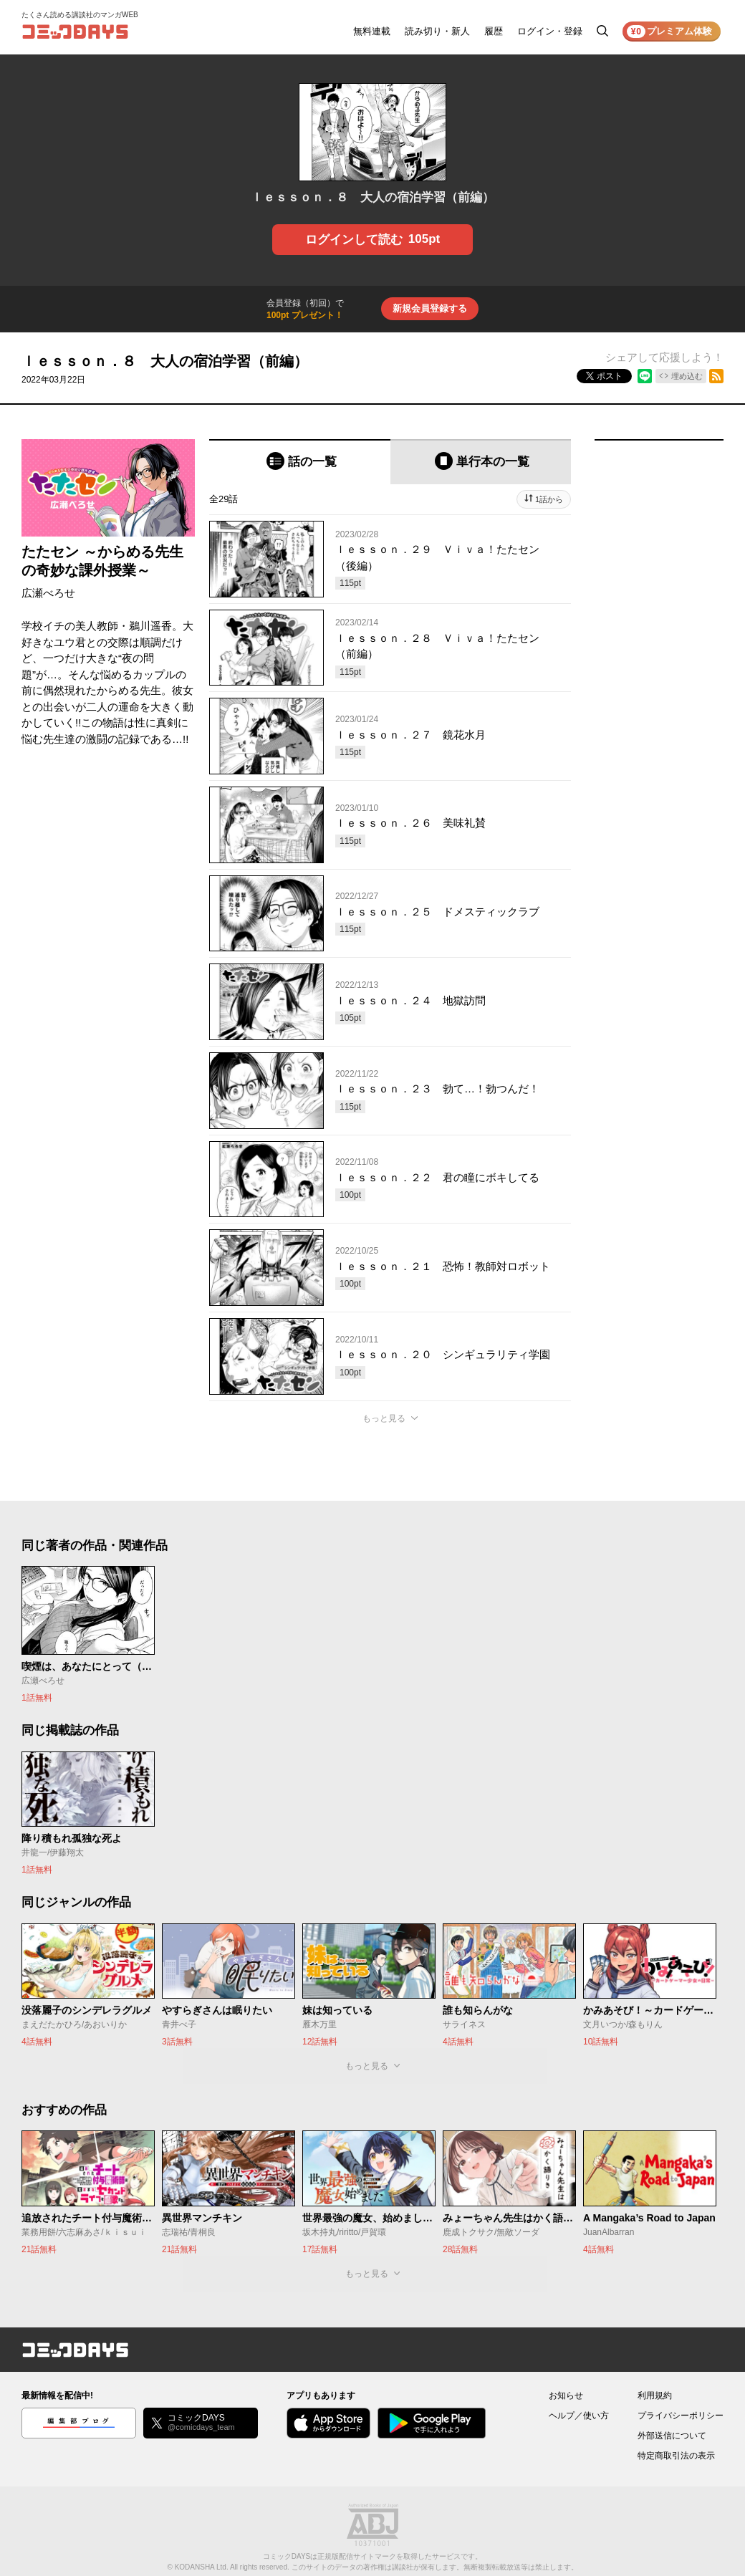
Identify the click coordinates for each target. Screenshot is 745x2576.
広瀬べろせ (48, 593)
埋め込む (687, 376)
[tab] (299, 461)
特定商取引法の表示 (676, 2456)
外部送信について (672, 2436)
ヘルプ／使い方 (579, 2416)
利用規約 (655, 2395)
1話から (549, 499)
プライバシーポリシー (681, 2416)
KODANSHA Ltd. (202, 2567)
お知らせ (566, 2395)
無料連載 (371, 31)
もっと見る (383, 1418)
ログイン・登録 (549, 31)
